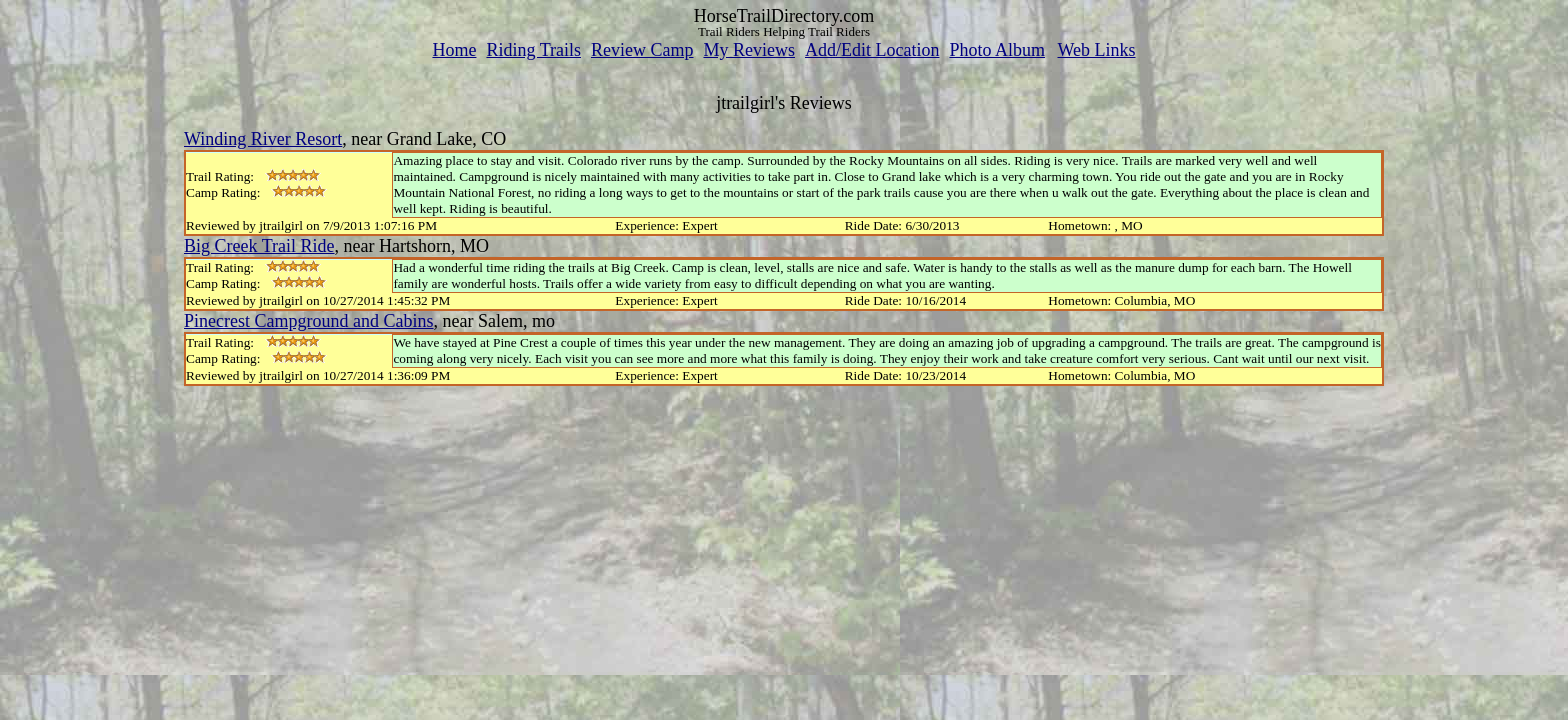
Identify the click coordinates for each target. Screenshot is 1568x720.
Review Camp (642, 50)
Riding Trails (533, 50)
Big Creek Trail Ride (259, 246)
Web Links (1097, 50)
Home (454, 50)
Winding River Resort (263, 139)
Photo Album (997, 50)
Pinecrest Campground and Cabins (308, 321)
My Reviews (749, 50)
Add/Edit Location (872, 50)
